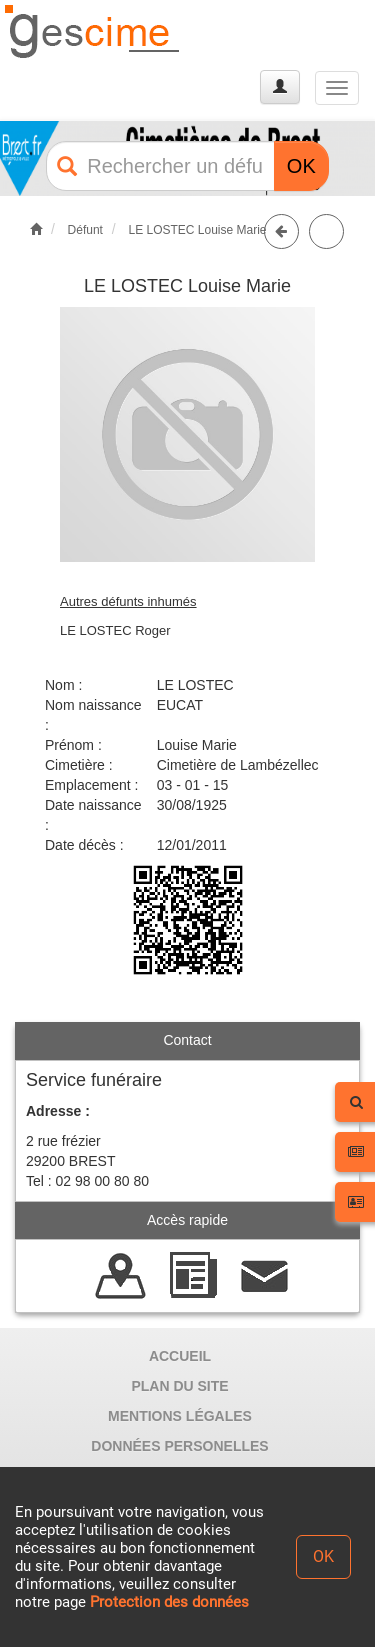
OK (301, 166)
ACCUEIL (180, 1356)
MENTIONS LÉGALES (180, 1416)
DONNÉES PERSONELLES (179, 1446)
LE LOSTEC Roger (115, 630)
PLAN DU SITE (179, 1386)
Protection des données (169, 1602)
